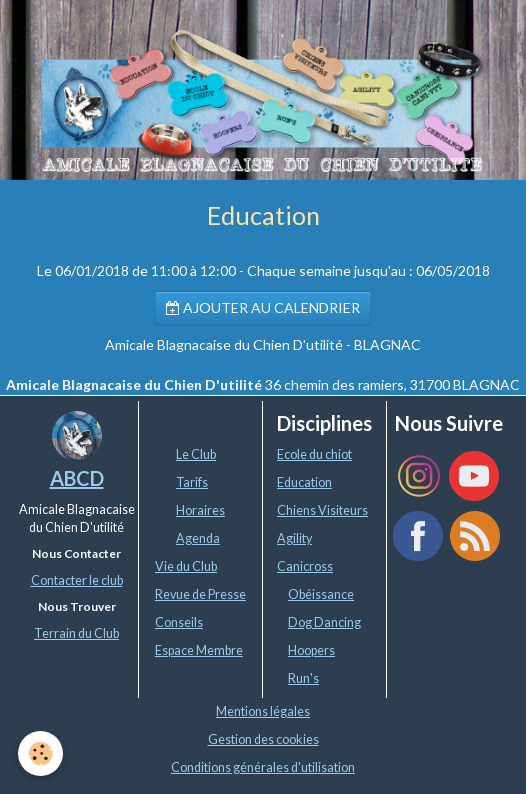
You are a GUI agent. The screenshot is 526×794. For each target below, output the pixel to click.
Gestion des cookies (263, 739)
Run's (303, 678)
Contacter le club (77, 580)
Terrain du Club (76, 633)
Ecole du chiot (314, 454)
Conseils (179, 622)
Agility (294, 538)
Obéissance (321, 594)
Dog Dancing (324, 622)
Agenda (198, 538)
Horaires (200, 510)
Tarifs (192, 482)
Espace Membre (199, 650)
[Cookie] (40, 753)
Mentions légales (263, 711)
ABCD (77, 478)
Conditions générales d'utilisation (263, 767)
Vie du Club (186, 566)
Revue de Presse (200, 594)
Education (304, 482)
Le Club (196, 454)
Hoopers (311, 650)
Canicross (305, 566)
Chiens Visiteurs (322, 510)
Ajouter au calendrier (263, 307)
